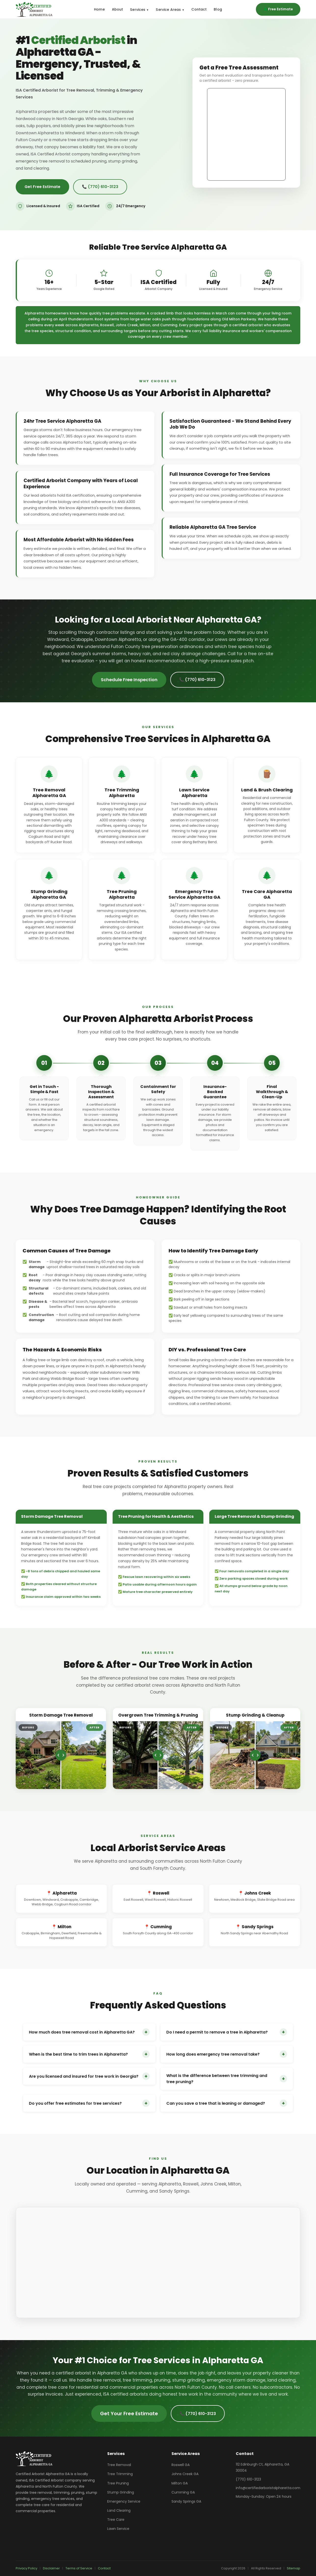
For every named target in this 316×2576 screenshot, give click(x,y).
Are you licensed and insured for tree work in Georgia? (89, 2078)
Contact (198, 9)
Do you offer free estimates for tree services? (89, 2105)
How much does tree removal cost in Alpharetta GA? (89, 2033)
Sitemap (293, 2568)
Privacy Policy (26, 2568)
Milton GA (179, 2483)
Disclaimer (51, 2568)
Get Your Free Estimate (129, 2415)
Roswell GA (180, 2464)
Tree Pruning (118, 2483)
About (118, 9)
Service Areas (170, 9)
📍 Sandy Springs (255, 1928)
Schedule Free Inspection (129, 681)
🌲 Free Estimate (278, 9)
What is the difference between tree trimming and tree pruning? (226, 2080)
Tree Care (115, 2519)
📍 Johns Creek (254, 1895)
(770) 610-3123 (248, 2479)
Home (100, 9)
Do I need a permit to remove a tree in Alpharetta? (226, 2033)
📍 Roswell (158, 1895)
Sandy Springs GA (186, 2501)
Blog (217, 9)
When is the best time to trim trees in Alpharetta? (89, 2056)
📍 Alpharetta (61, 1895)
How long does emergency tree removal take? (226, 2056)
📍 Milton (61, 1928)
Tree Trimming (120, 2473)
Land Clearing (119, 2510)
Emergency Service (123, 2501)
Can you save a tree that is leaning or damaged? (226, 2105)
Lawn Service (118, 2528)
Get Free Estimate (42, 187)
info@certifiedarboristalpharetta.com (268, 2487)
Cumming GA (183, 2492)
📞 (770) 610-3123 (100, 187)
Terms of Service (79, 2568)
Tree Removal (119, 2464)
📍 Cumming (158, 1928)
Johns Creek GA (184, 2473)
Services (140, 9)
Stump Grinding (120, 2492)
